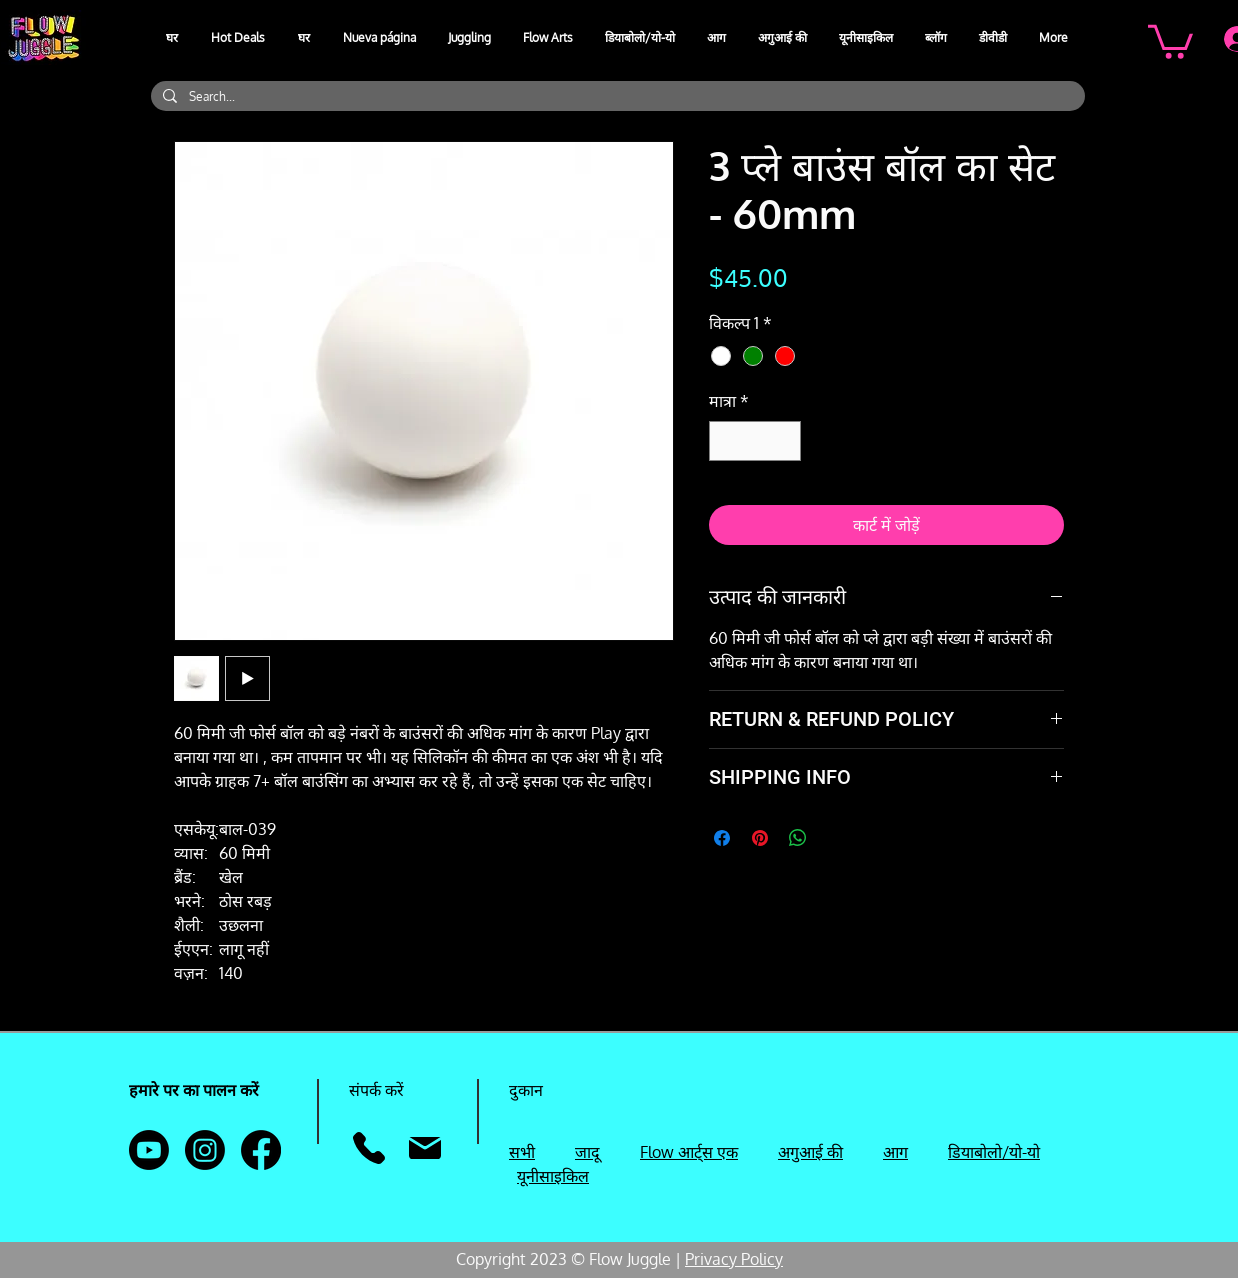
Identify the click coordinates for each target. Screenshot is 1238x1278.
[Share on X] (836, 838)
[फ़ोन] (368, 1148)
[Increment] (784, 441)
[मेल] (424, 1148)
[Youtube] (149, 1150)
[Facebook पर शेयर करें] (722, 838)
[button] (470, 38)
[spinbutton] (755, 441)
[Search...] (616, 96)
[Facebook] (261, 1150)
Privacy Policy (734, 1259)
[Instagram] (205, 1150)
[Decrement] (726, 441)
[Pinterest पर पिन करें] (760, 838)
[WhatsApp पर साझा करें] (798, 838)
